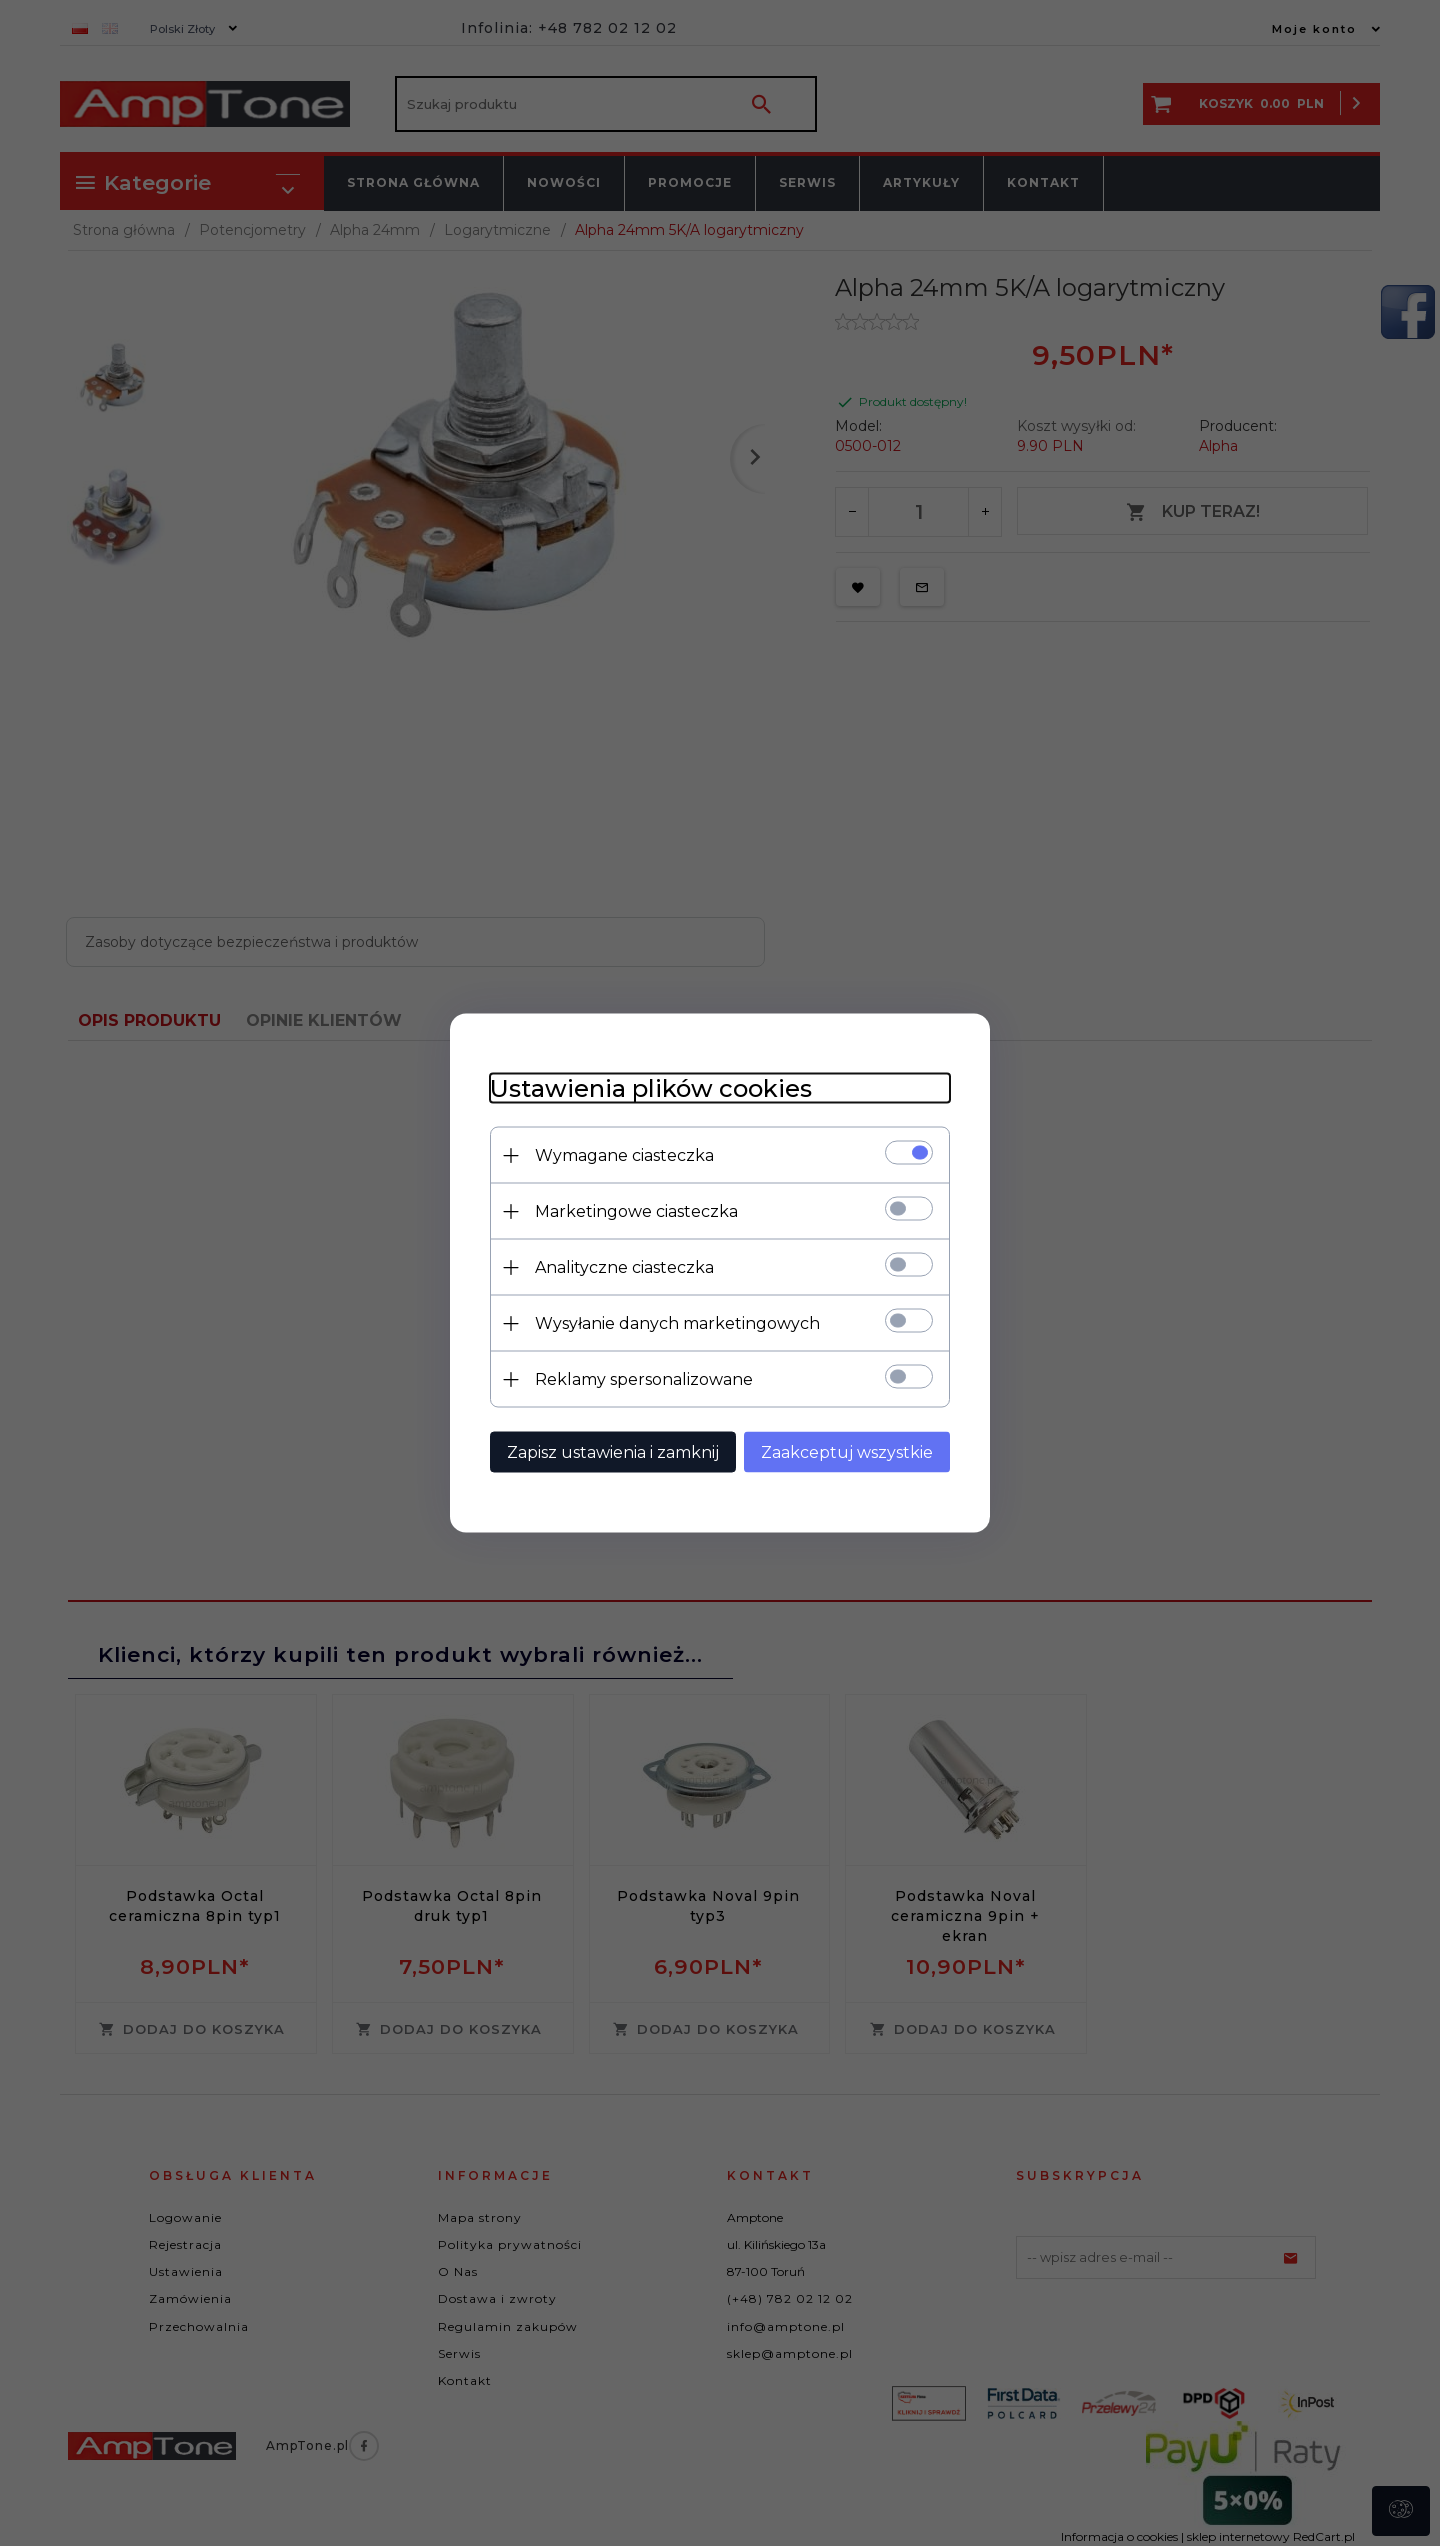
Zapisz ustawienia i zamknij (613, 1452)
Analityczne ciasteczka (624, 1267)
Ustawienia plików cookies (651, 1088)
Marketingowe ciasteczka (636, 1211)
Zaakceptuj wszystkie (847, 1452)
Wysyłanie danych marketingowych (677, 1323)
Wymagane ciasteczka (624, 1155)
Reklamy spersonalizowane (644, 1379)
